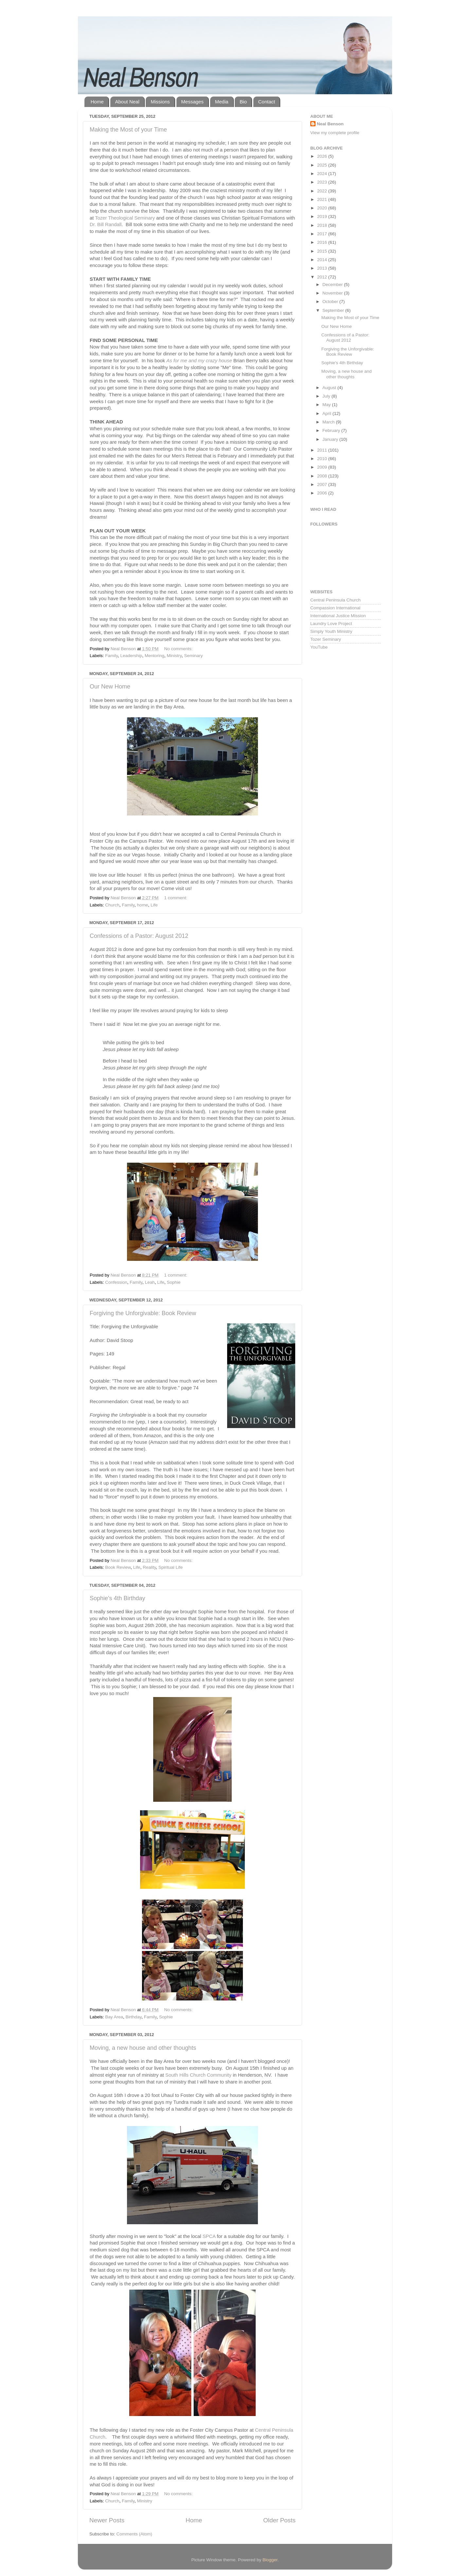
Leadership (131, 655)
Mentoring (154, 655)
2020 (322, 208)
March (329, 422)
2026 (322, 156)
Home (97, 101)
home (142, 905)
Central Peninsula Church (335, 600)
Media (221, 101)
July (327, 396)
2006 (322, 493)
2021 (322, 199)
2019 (322, 216)
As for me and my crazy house (199, 360)
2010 (322, 458)
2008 (322, 476)
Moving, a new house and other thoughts (143, 2048)
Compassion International (335, 607)
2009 (322, 467)
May (327, 404)
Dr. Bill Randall (105, 224)
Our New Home (110, 686)
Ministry (174, 655)
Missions (160, 101)
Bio (243, 101)
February (331, 430)
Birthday (134, 2016)
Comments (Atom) (135, 2533)
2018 (322, 225)
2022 (322, 190)
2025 (322, 165)
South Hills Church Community (198, 2075)
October (330, 301)
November (333, 293)
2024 (322, 173)
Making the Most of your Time (128, 129)
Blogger (270, 2559)
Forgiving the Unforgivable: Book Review (143, 1313)
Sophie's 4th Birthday (117, 1598)
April (327, 413)
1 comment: (176, 897)
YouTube (319, 647)
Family (111, 655)
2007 (322, 484)
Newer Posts (106, 2520)
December (333, 284)
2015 (322, 251)
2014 (322, 259)
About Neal (127, 101)
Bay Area (114, 2016)
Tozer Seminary (325, 639)
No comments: (179, 648)
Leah (150, 1282)
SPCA (209, 2236)
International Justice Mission (338, 615)
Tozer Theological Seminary (125, 218)
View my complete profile (334, 132)
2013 (322, 268)
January (330, 439)
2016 (322, 242)
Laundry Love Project (331, 623)
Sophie (173, 1282)
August (329, 387)
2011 (322, 450)
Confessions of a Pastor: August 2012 (139, 936)
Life (154, 905)
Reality (149, 1567)
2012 (322, 277)
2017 (322, 233)
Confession (116, 1282)
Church (112, 905)
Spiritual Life (170, 1567)
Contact (266, 101)
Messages (192, 101)
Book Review (118, 1567)
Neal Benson (330, 123)
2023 (322, 182)
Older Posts (279, 2520)
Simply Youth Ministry (331, 631)
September (333, 310)
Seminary (193, 655)
